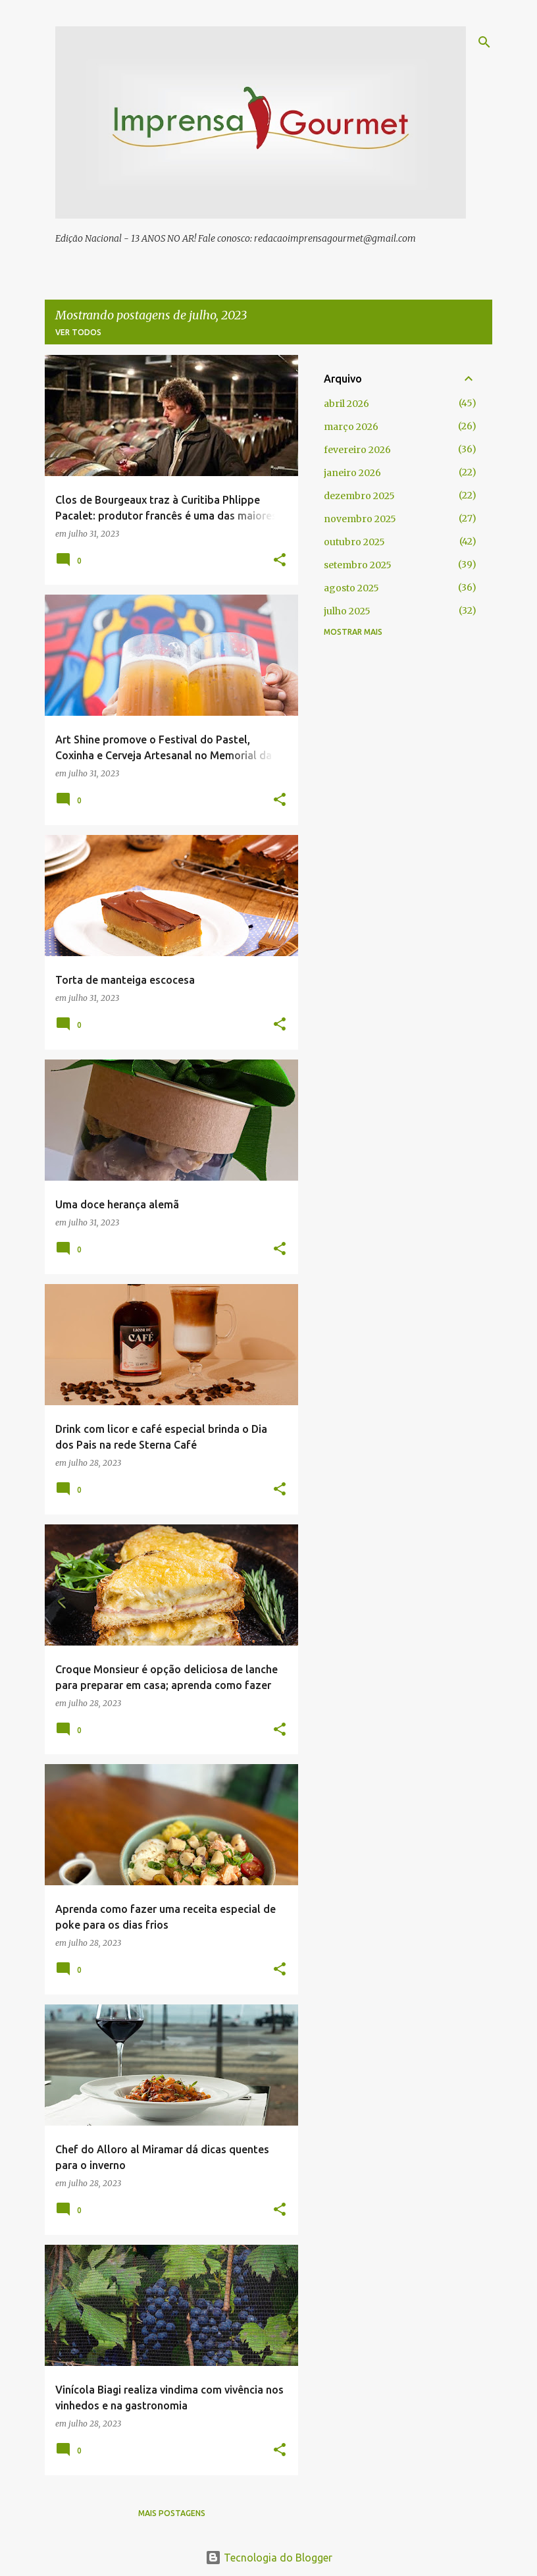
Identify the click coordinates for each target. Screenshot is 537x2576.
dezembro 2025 (359, 496)
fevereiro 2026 (357, 450)
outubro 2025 (354, 542)
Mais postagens (171, 2513)
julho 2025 (347, 611)
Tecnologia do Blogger (268, 2557)
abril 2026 (346, 404)
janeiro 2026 (352, 473)
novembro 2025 (360, 519)
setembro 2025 (358, 565)
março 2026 (351, 427)
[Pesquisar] (484, 42)
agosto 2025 (351, 588)
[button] (280, 561)
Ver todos (78, 332)
